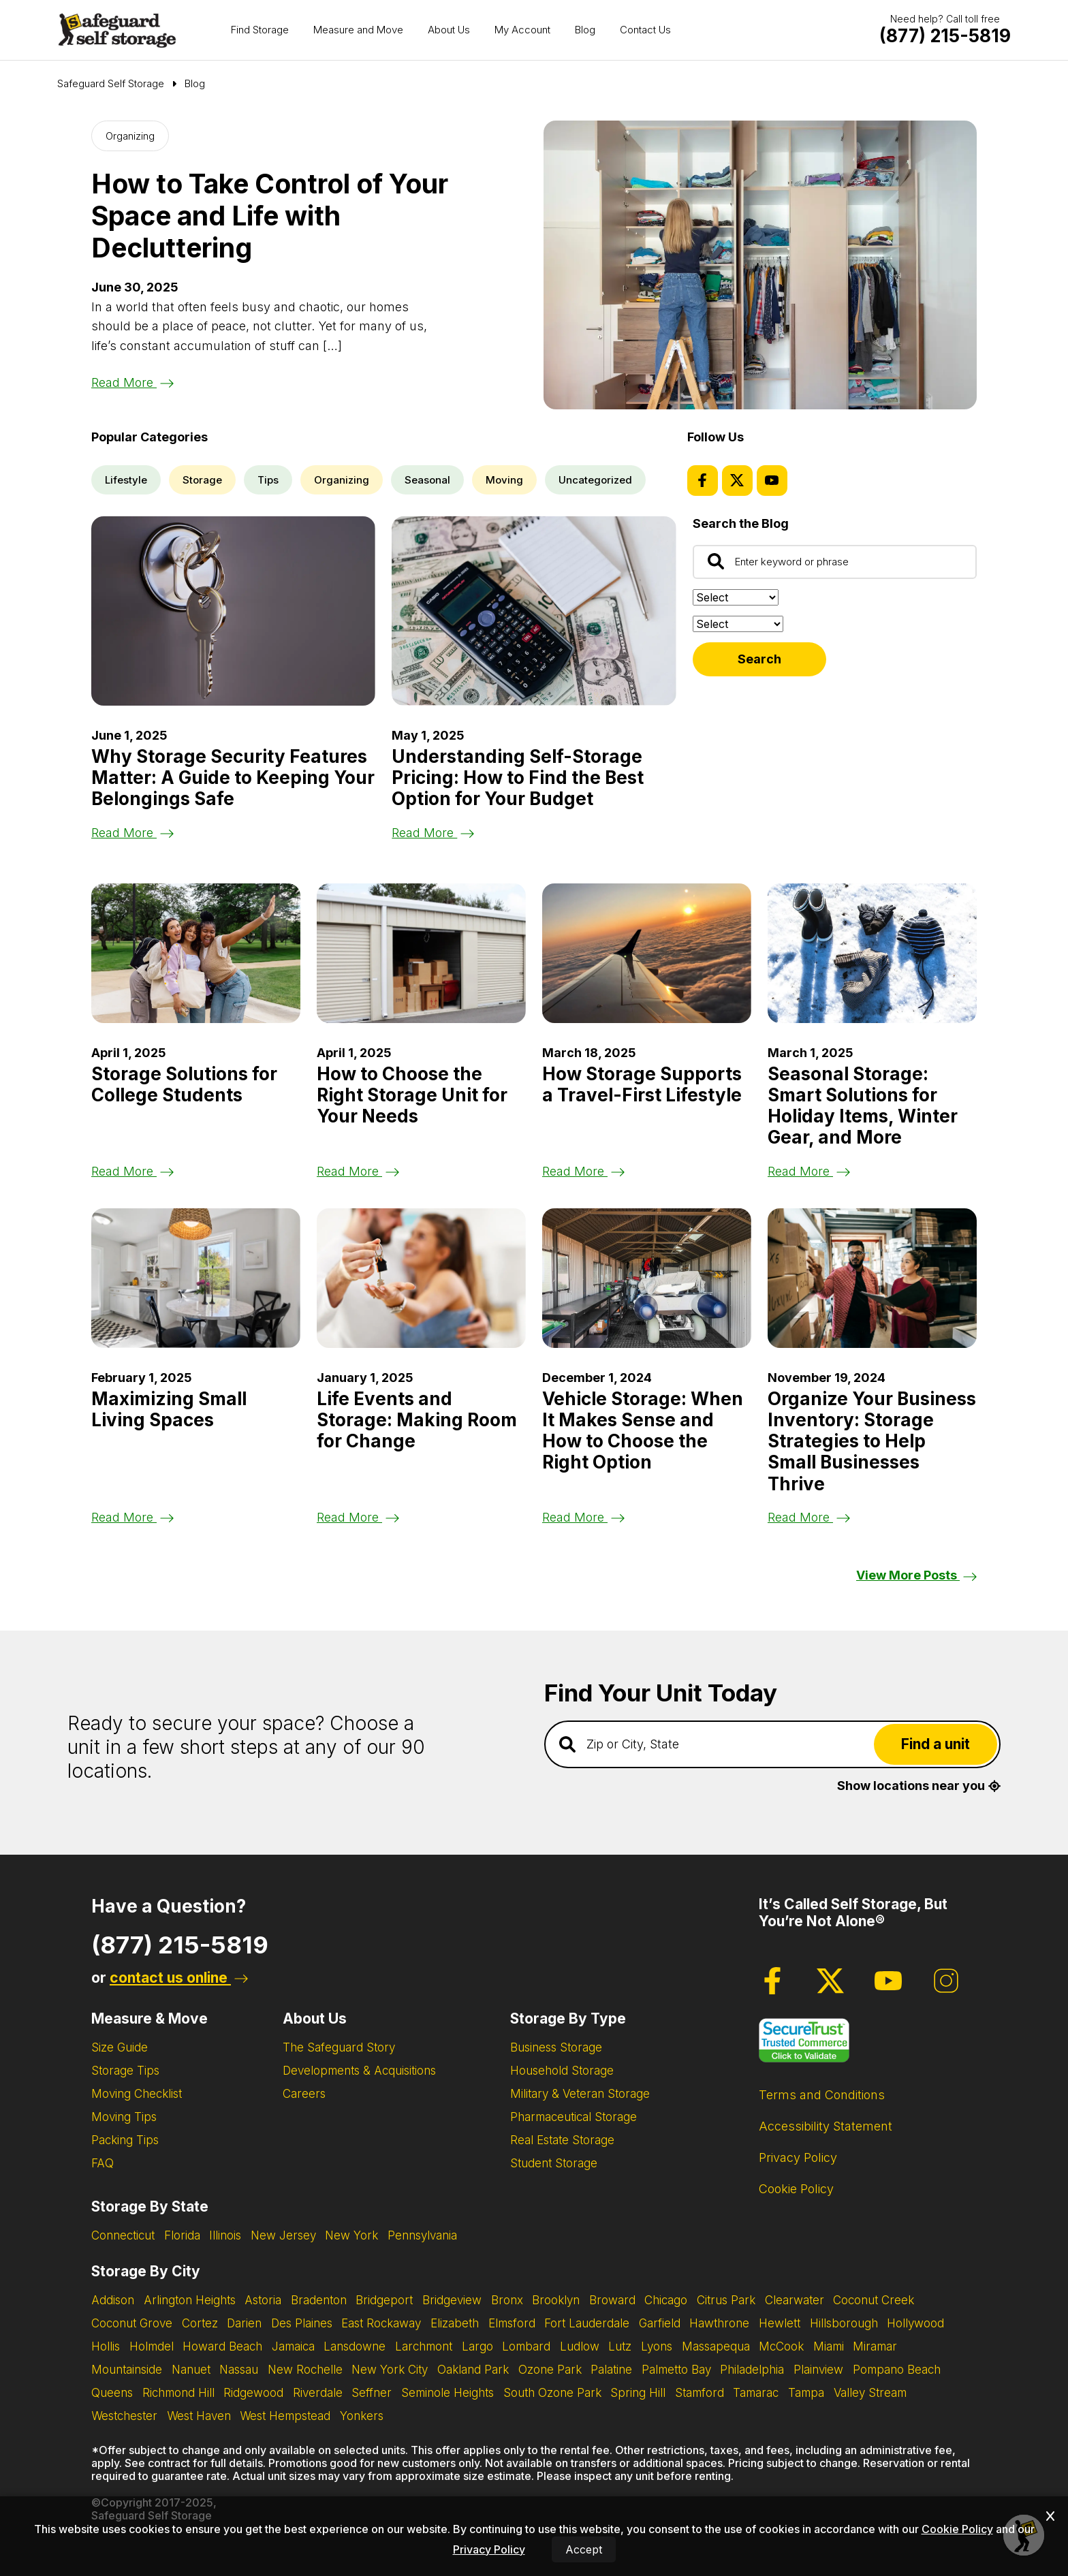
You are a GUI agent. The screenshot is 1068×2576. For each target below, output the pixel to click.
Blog (585, 30)
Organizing (130, 135)
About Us (449, 30)
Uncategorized (595, 479)
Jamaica (293, 2346)
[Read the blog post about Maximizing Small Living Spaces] (195, 1278)
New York (351, 2235)
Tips (268, 479)
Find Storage (260, 30)
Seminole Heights (447, 2393)
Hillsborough (844, 2323)
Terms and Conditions (822, 2095)
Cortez (200, 2323)
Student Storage (553, 2163)
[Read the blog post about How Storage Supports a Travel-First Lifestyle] (646, 953)
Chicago (665, 2300)
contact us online (179, 1977)
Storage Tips (125, 2070)
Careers (304, 2094)
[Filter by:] (738, 624)
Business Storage (556, 2047)
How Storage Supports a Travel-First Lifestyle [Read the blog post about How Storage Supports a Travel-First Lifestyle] (642, 1084)
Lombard (526, 2346)
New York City (389, 2369)
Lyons (656, 2346)
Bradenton (319, 2300)
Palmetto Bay (676, 2369)
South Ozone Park (552, 2393)
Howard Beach (222, 2346)
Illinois (225, 2235)
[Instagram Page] (946, 1980)
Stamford (699, 2393)
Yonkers (361, 2416)
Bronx (507, 2300)
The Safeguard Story (339, 2047)
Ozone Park (550, 2369)
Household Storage (562, 2070)
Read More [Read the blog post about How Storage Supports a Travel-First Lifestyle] (583, 1171)
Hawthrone (719, 2323)
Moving (504, 479)
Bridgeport (384, 2300)
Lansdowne (355, 2346)
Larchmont (423, 2346)
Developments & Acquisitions (359, 2070)
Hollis (105, 2346)
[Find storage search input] (772, 1744)
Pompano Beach (897, 2369)
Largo (477, 2346)
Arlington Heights (190, 2300)
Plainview (818, 2369)
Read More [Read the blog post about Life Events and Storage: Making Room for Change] (358, 1517)
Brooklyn (556, 2300)
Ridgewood (253, 2393)
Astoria (263, 2300)
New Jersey (283, 2235)
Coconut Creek (873, 2300)
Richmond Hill (178, 2393)
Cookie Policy (796, 2189)
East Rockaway (381, 2323)
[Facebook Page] (702, 480)
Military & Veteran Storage (580, 2094)
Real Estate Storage (562, 2140)
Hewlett (779, 2323)
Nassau (238, 2369)
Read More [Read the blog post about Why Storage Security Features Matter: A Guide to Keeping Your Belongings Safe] (132, 833)
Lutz (619, 2346)
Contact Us (645, 30)
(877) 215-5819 (179, 1944)
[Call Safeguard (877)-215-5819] (945, 35)
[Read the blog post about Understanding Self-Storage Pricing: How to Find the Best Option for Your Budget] (534, 611)
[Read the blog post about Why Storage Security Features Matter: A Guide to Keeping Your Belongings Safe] (233, 611)
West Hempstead (285, 2416)
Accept (583, 2549)
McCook (781, 2346)
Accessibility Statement (825, 2126)
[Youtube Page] (772, 480)
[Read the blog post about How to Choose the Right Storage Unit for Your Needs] (421, 953)
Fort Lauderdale (586, 2323)
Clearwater (794, 2300)
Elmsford (511, 2323)
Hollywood (915, 2323)
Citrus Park (726, 2300)
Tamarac (756, 2393)
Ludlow (579, 2346)
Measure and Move (358, 30)
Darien (244, 2323)
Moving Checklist (136, 2094)
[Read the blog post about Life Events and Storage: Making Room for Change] (421, 1278)
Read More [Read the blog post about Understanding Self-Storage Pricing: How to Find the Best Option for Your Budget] (433, 833)
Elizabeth (454, 2323)
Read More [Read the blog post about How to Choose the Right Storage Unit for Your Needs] (358, 1171)
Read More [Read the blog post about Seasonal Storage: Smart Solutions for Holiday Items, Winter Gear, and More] (809, 1171)
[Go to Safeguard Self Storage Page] (110, 84)
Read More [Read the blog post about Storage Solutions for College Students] (132, 1171)
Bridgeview (452, 2300)
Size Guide (119, 2047)
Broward (612, 2300)
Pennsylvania (422, 2235)
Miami (828, 2346)
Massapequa (716, 2346)
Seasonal (427, 479)
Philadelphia (752, 2369)
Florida (182, 2235)
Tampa (806, 2393)
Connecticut (123, 2235)
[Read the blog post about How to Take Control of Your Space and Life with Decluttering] (760, 265)
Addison (112, 2300)
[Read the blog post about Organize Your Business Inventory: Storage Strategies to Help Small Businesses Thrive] (872, 1278)
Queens (112, 2393)
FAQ (102, 2163)
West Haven (199, 2416)
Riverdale (318, 2393)
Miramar (875, 2346)
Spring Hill (637, 2393)
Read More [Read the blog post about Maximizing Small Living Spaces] (132, 1517)
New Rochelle (305, 2369)
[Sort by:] (736, 597)
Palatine (611, 2369)
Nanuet (191, 2369)
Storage (202, 479)
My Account (522, 30)
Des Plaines (301, 2323)
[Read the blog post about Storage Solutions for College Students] (195, 953)
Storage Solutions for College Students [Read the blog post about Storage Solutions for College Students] (184, 1084)
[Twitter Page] (737, 480)
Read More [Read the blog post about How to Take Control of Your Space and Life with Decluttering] (132, 382)
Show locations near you (919, 1785)
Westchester (124, 2416)
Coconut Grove (131, 2323)
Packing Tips (125, 2140)
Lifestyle (126, 479)
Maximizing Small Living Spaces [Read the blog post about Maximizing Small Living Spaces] (169, 1409)
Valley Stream (870, 2393)
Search (759, 659)
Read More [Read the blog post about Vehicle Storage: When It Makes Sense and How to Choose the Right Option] (583, 1517)
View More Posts (916, 1575)
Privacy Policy (798, 2157)
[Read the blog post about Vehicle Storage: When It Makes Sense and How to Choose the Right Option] (646, 1278)
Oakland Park (473, 2369)
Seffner (371, 2393)
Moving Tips (124, 2117)
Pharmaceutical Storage (573, 2117)
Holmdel (151, 2346)
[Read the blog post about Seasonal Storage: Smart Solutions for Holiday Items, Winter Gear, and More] (872, 953)
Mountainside (126, 2369)
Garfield (659, 2323)
